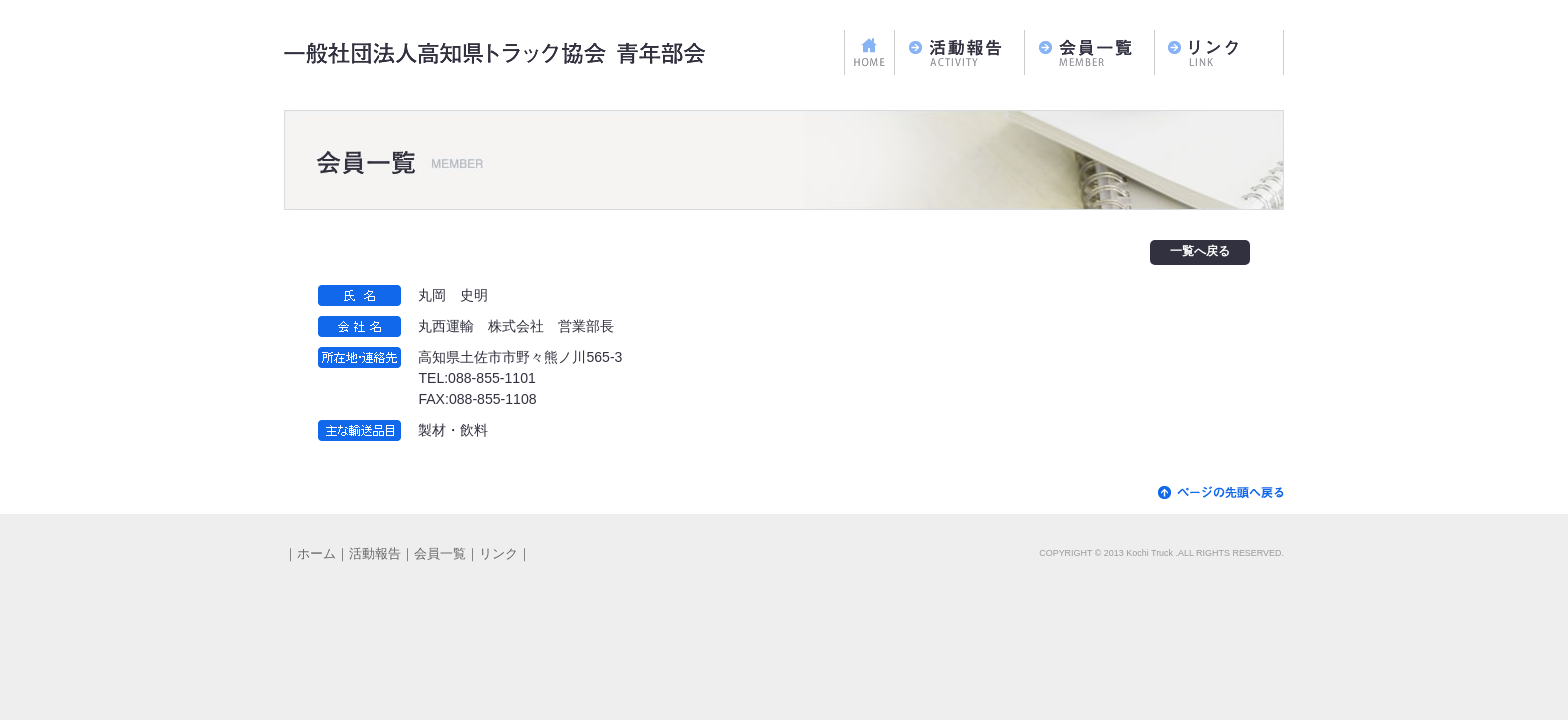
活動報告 (959, 52)
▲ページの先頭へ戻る (1221, 492)
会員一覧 (1089, 52)
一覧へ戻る (1200, 252)
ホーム (869, 52)
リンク (1219, 52)
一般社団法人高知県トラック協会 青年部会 (496, 55)
